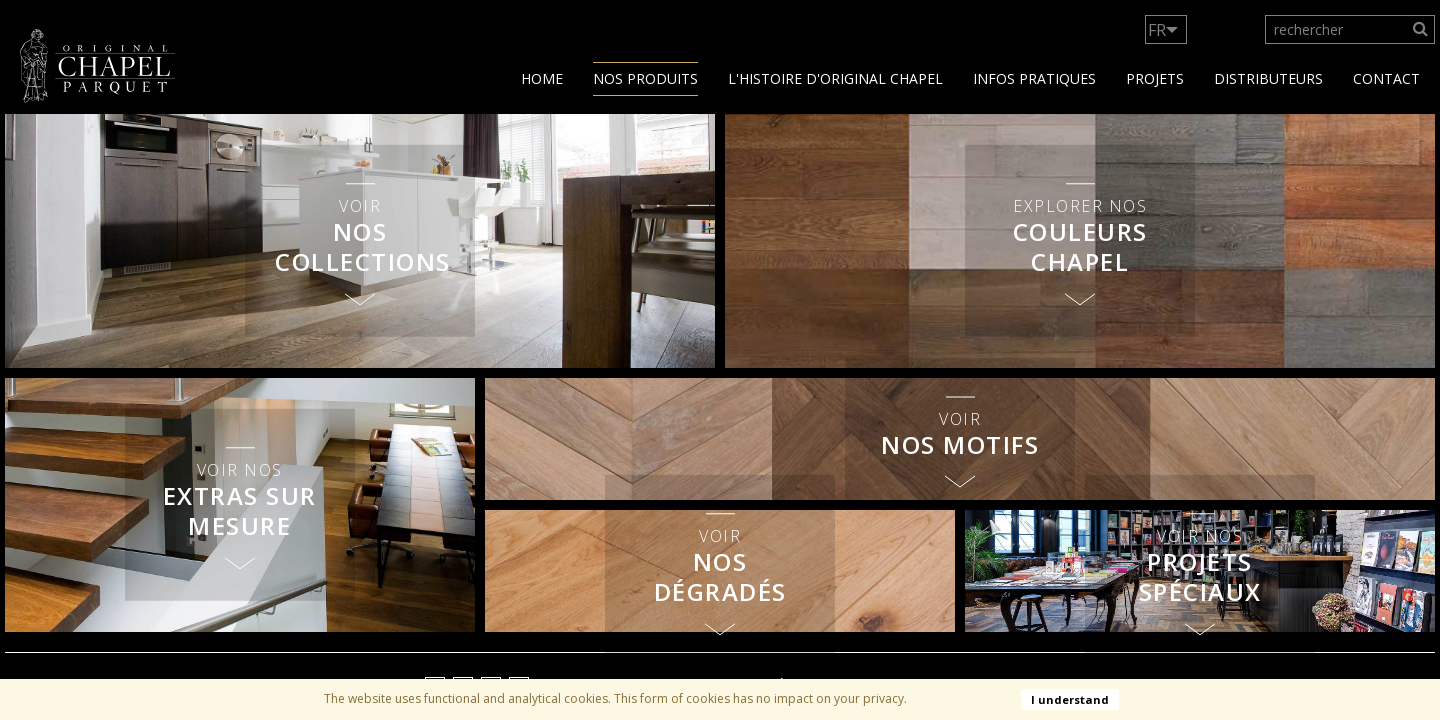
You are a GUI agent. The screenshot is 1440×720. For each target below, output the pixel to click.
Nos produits (645, 78)
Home (542, 78)
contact (1386, 78)
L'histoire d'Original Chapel (835, 78)
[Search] (1421, 29)
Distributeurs (1268, 78)
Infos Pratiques (1034, 78)
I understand (1070, 699)
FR (1157, 30)
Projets (1155, 78)
